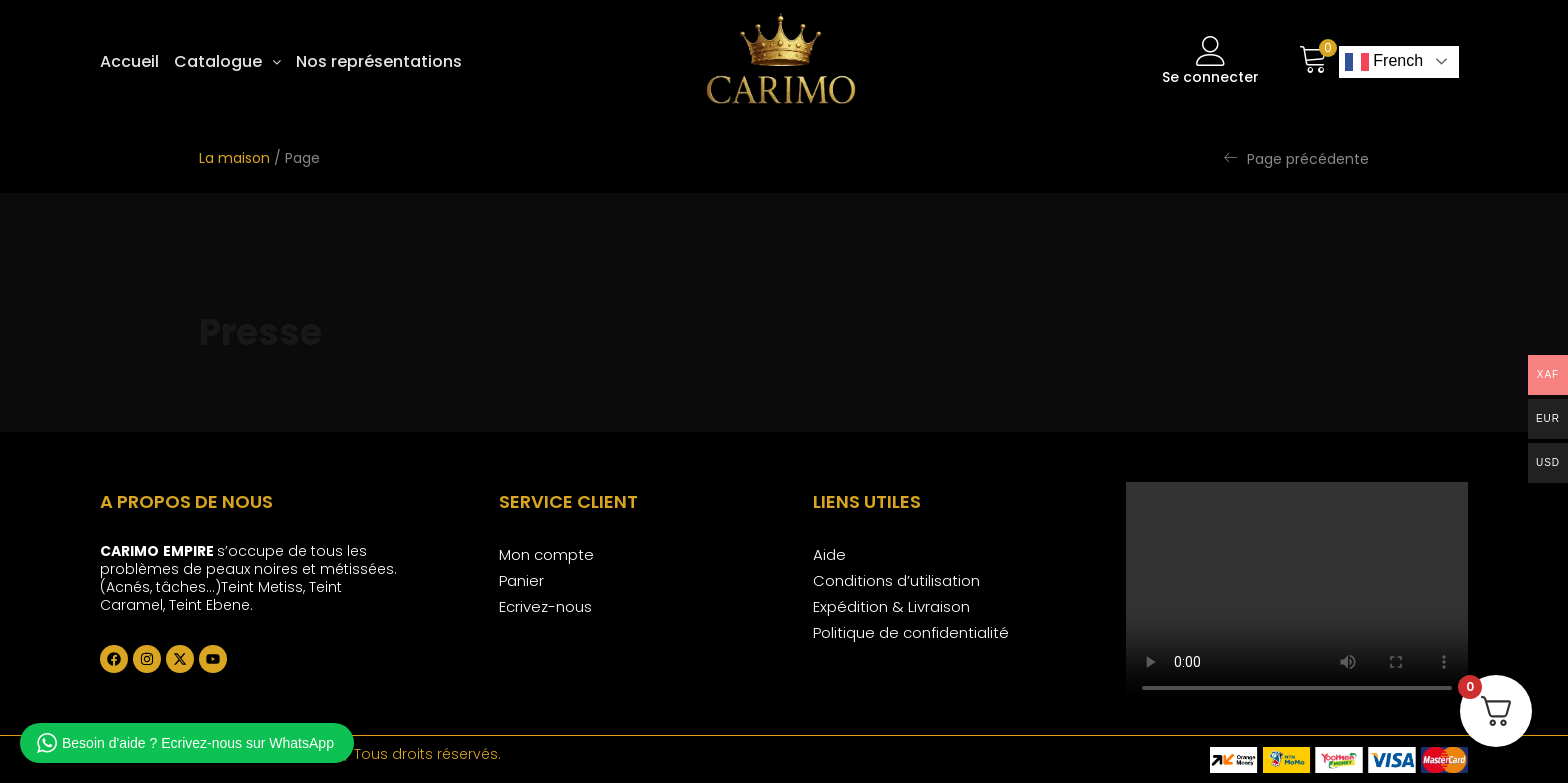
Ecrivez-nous (545, 606)
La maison (234, 158)
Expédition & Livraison (891, 606)
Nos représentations (379, 62)
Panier (521, 580)
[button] (227, 62)
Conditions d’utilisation (896, 580)
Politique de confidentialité (911, 632)
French (1384, 62)
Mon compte (546, 554)
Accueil (129, 62)
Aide (829, 554)
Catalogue (227, 62)
